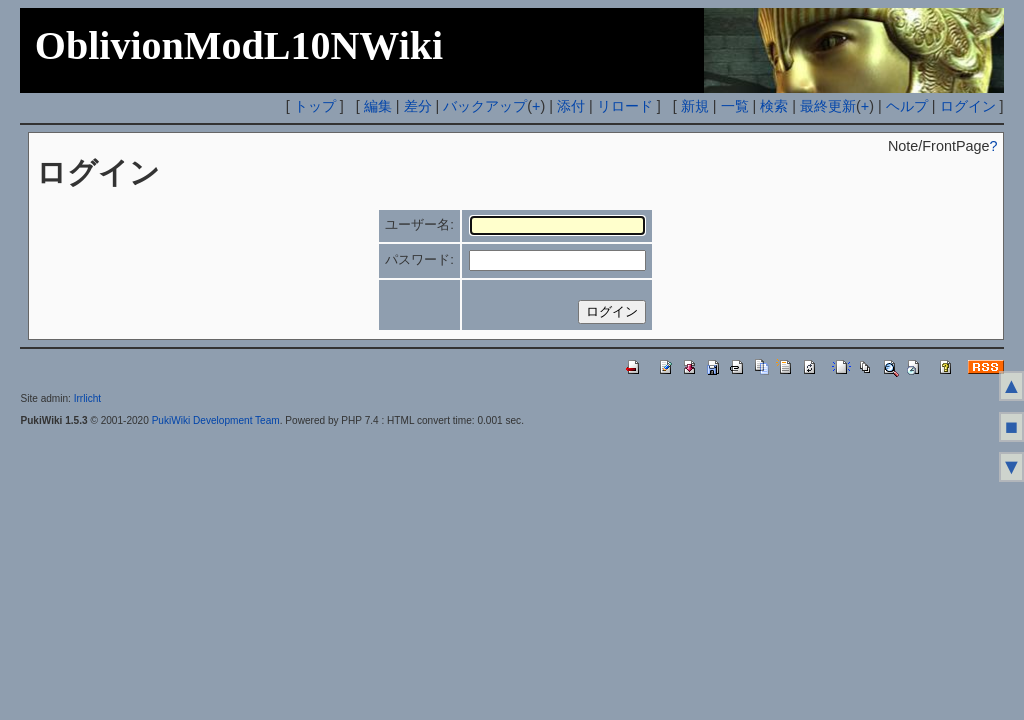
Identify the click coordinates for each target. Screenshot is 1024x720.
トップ (315, 106)
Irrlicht (87, 398)
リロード (625, 106)
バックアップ (485, 106)
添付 (571, 106)
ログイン (968, 106)
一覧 (735, 106)
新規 (695, 106)
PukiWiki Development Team (216, 420)
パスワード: (419, 259)
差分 (418, 106)
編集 (378, 106)
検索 (774, 106)
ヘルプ (907, 106)
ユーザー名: (419, 224)
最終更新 (828, 106)
